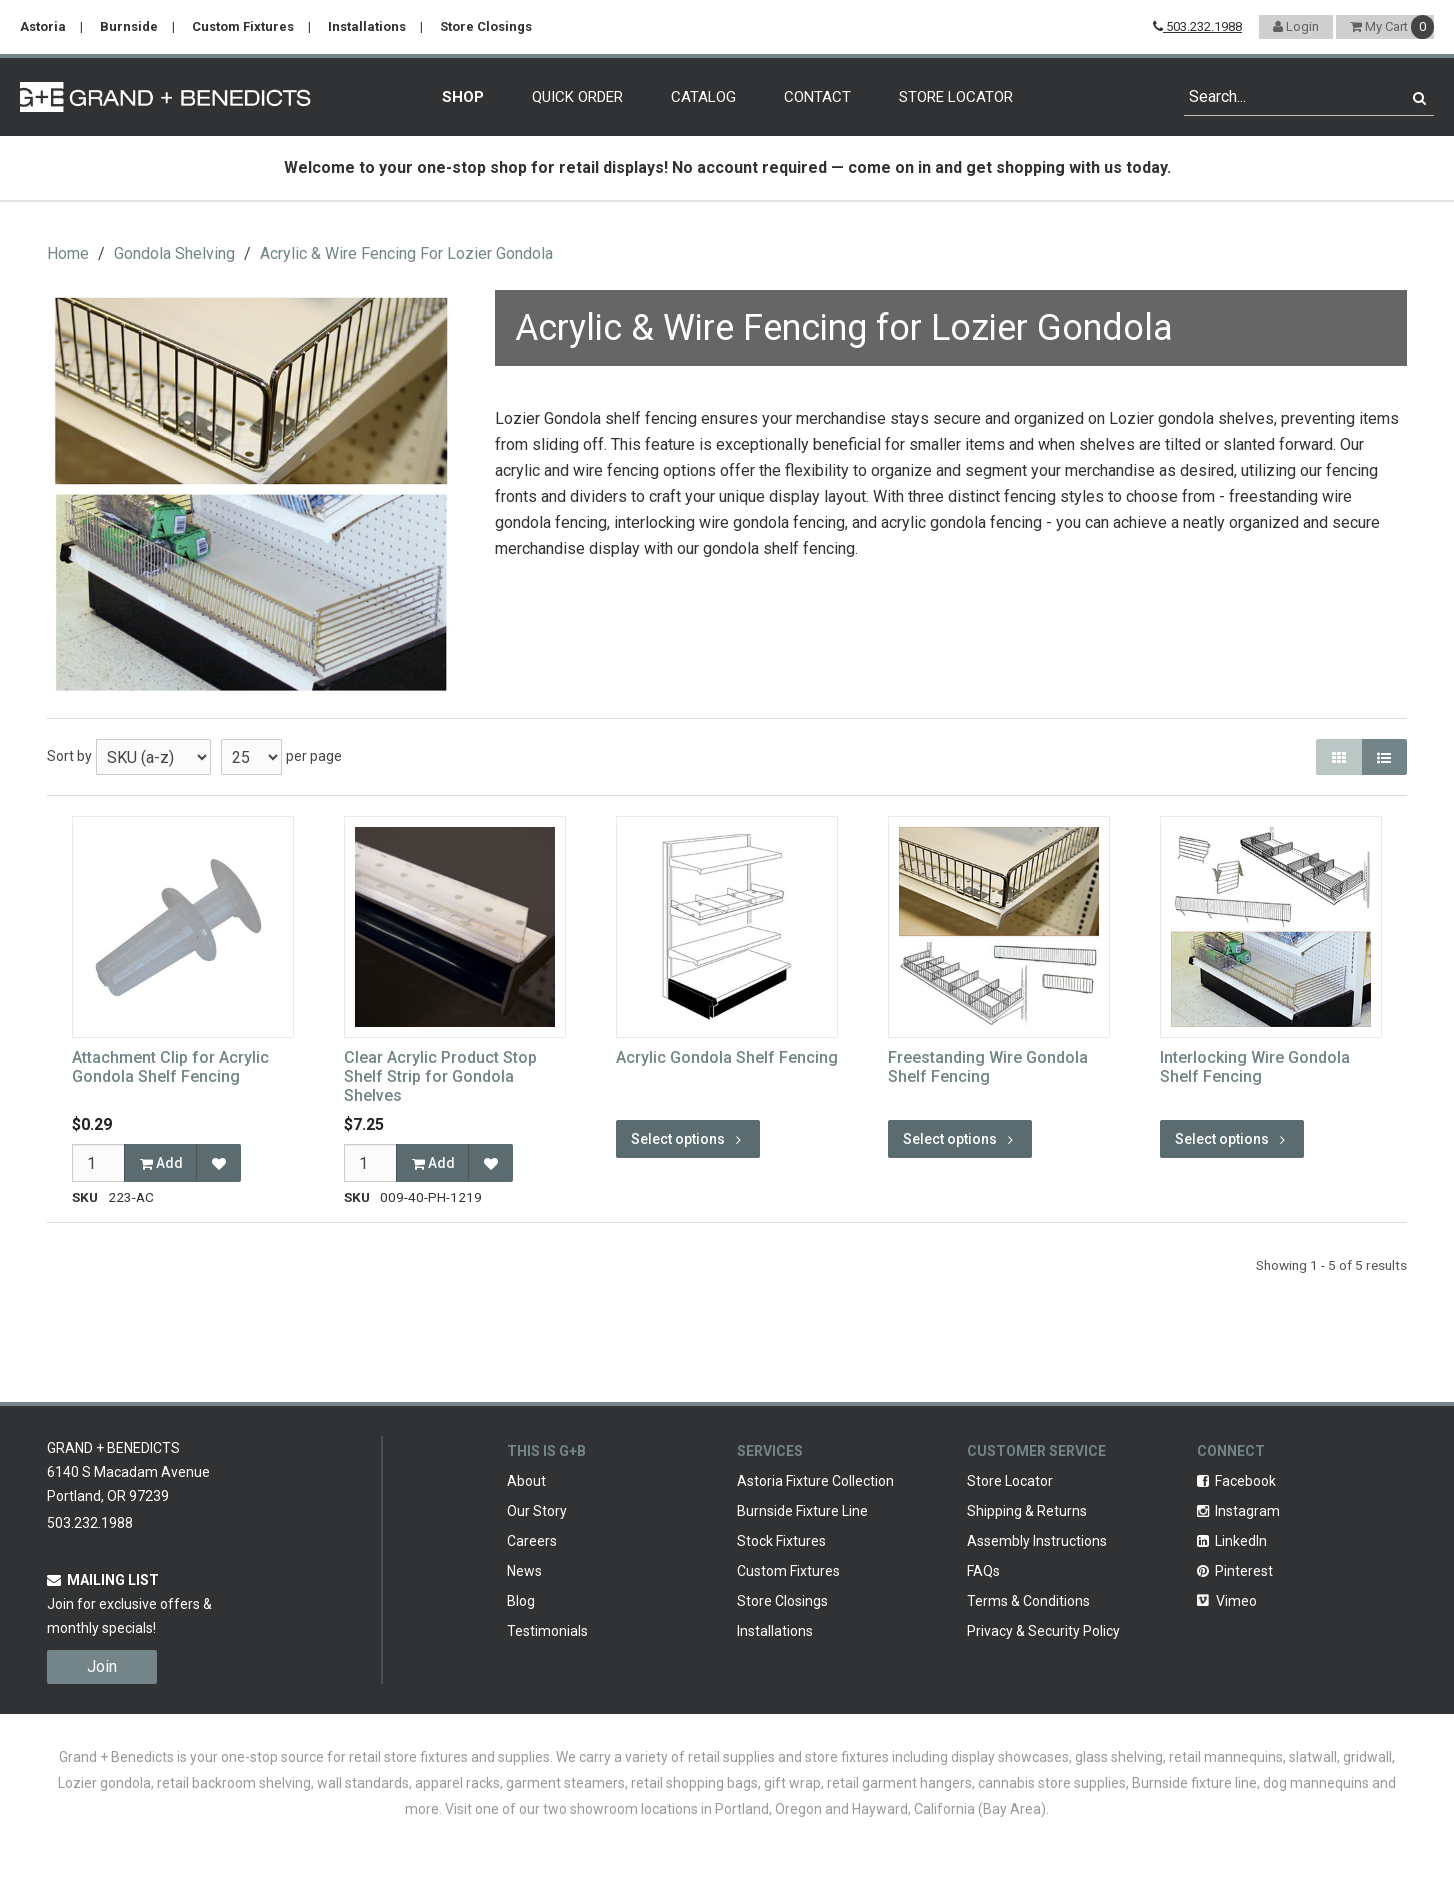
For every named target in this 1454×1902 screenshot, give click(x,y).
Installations (367, 26)
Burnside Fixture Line (802, 1511)
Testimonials (547, 1631)
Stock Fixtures (781, 1541)
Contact (817, 97)
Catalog (703, 97)
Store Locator (956, 97)
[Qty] (98, 1163)
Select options (688, 1139)
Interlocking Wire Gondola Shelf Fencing (1255, 1067)
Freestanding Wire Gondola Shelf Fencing (988, 1067)
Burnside (129, 26)
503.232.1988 (1197, 26)
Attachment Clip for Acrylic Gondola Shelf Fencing (170, 1067)
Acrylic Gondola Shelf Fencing (727, 1057)
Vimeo (1227, 1601)
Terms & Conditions (1028, 1601)
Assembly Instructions (1037, 1541)
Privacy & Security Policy (1043, 1631)
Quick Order (577, 97)
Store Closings (486, 26)
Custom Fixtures (243, 26)
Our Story (537, 1511)
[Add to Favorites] (218, 1163)
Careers (532, 1541)
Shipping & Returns (1027, 1511)
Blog (521, 1601)
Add (161, 1163)
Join (102, 1666)
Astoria (43, 26)
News (524, 1571)
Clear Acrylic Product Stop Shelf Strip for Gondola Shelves (440, 1076)
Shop (463, 97)
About (526, 1481)
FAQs (983, 1571)
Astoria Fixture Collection (815, 1481)
